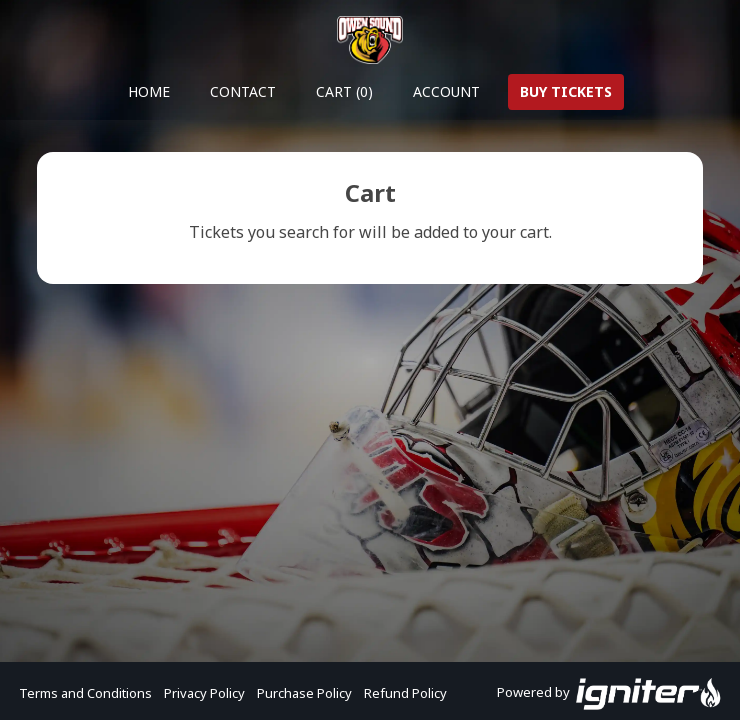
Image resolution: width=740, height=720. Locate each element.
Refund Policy (405, 693)
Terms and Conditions (85, 693)
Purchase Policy (304, 693)
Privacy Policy (204, 693)
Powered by (609, 694)
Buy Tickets (566, 91)
